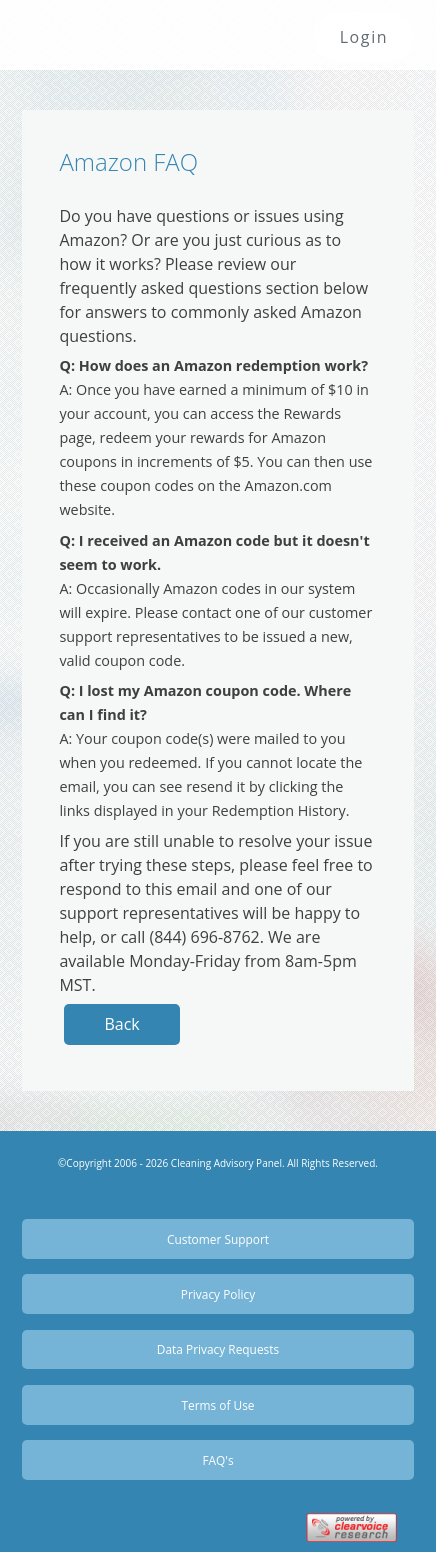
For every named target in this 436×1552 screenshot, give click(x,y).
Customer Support (218, 1239)
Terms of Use (217, 1405)
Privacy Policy (218, 1294)
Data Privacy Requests (218, 1349)
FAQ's (217, 1460)
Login (364, 37)
